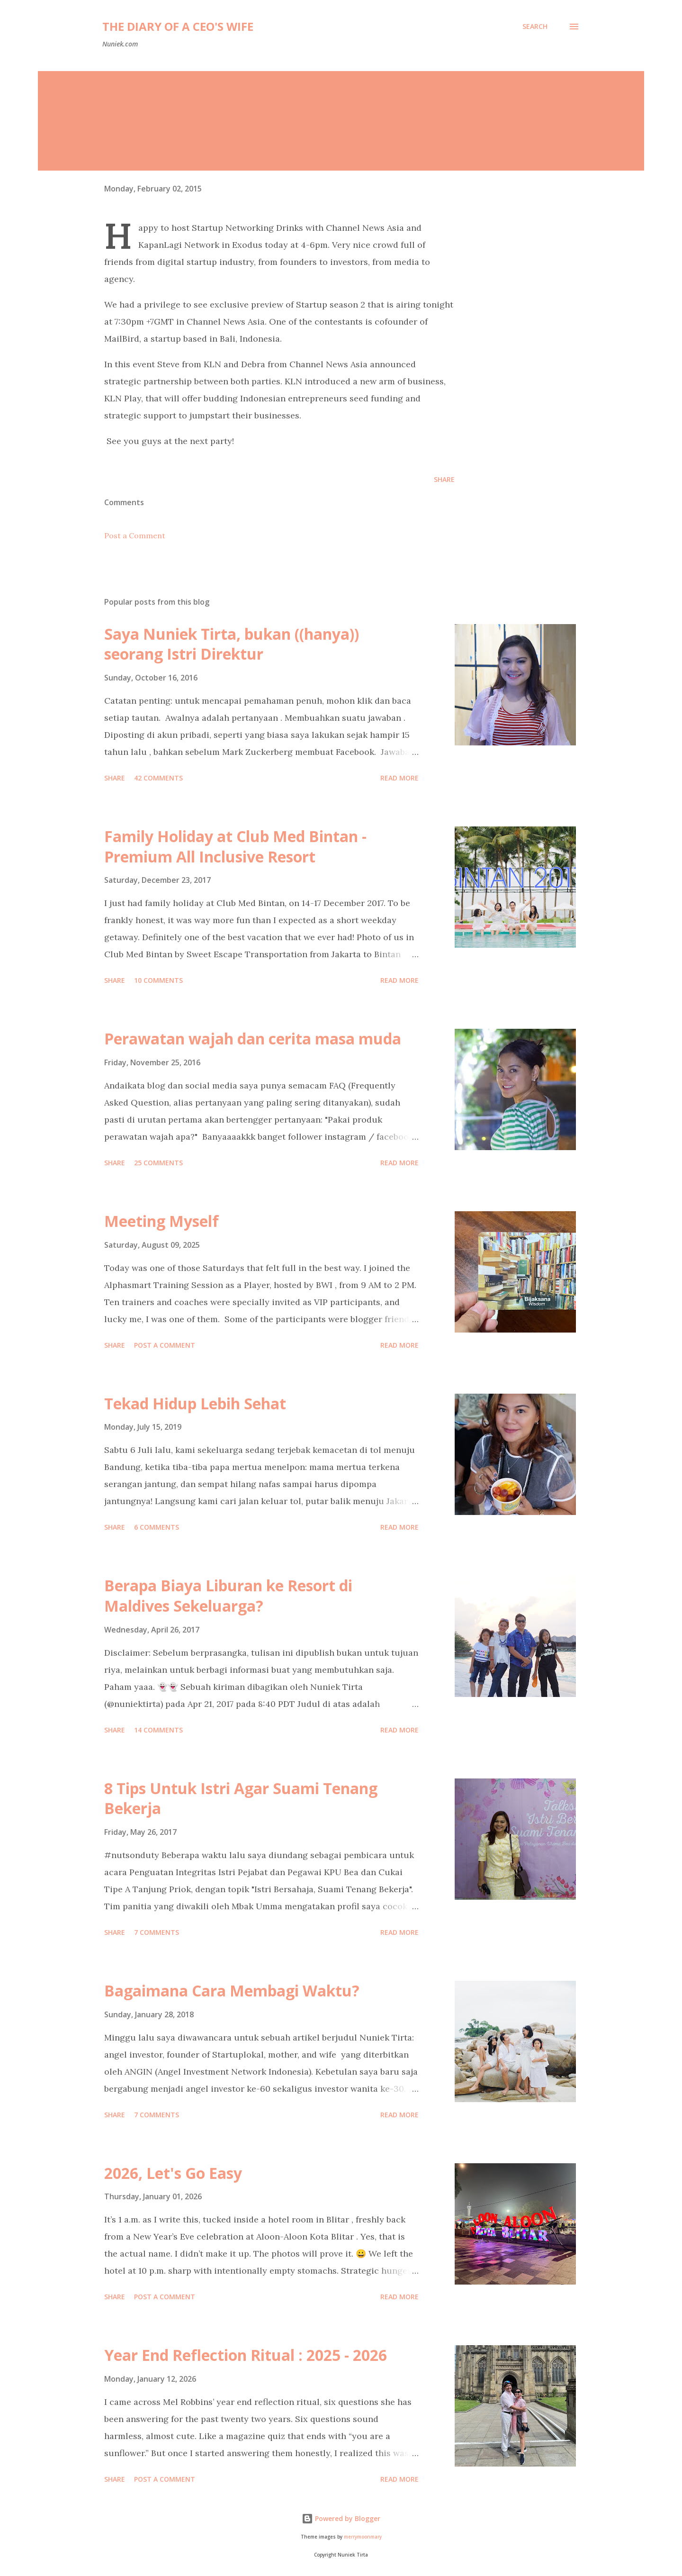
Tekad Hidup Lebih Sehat (195, 1403)
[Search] (534, 26)
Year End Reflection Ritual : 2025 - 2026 (245, 2355)
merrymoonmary (363, 2537)
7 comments (156, 1932)
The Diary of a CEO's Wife (177, 26)
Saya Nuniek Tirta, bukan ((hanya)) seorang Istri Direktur (231, 644)
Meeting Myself (161, 1221)
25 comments (158, 1162)
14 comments (158, 1729)
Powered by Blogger (341, 2518)
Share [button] (444, 479)
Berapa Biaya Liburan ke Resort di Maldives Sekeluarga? (228, 1595)
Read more (399, 777)
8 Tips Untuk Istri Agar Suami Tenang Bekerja (240, 1798)
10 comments (158, 980)
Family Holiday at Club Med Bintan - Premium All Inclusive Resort (235, 846)
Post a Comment (134, 535)
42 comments (158, 777)
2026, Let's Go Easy (173, 2173)
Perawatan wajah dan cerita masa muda (252, 1038)
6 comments (156, 1527)
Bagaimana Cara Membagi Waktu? (231, 1990)
